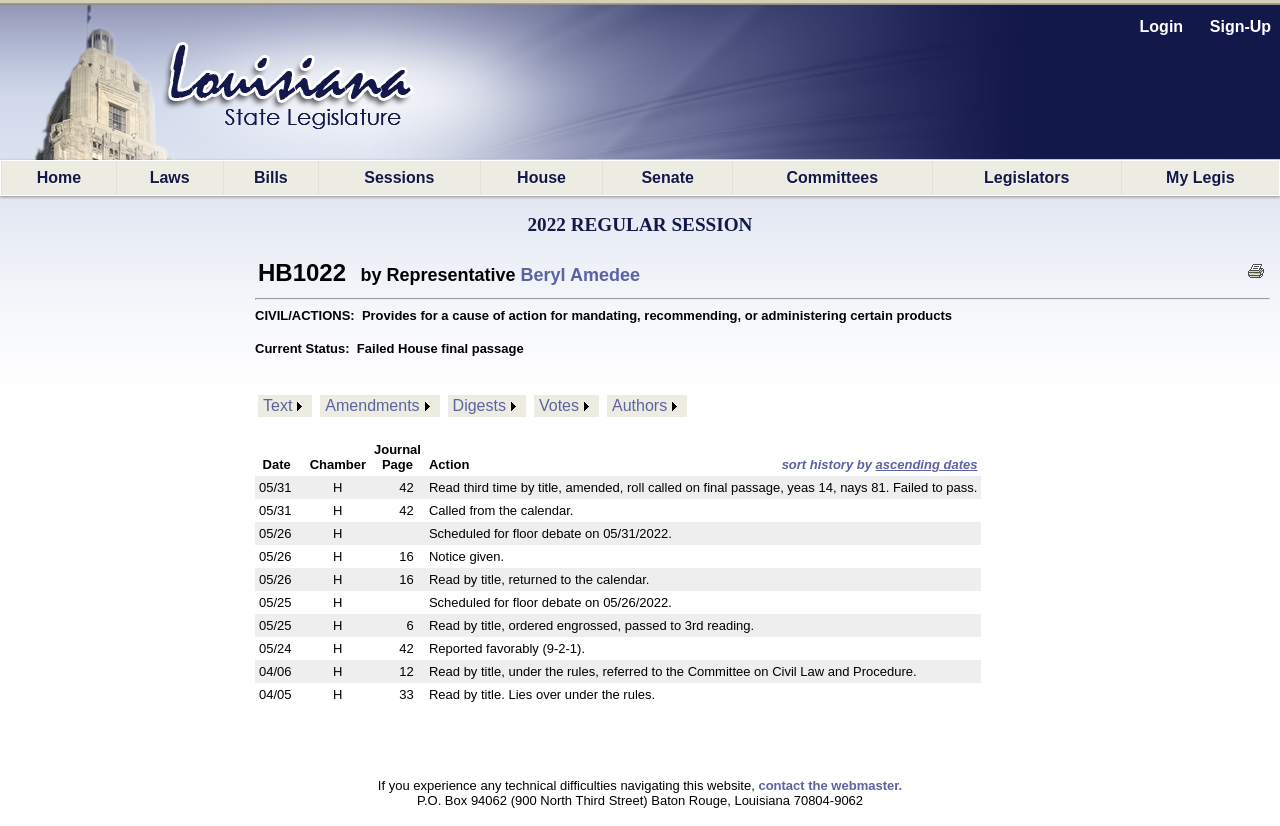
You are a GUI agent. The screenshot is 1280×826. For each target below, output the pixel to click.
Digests (479, 405)
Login (1162, 26)
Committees (833, 177)
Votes (559, 405)
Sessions (399, 177)
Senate (667, 177)
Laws (170, 177)
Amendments (372, 405)
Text (277, 405)
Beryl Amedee (580, 275)
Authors (639, 405)
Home (59, 177)
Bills (271, 177)
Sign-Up (1240, 26)
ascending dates (927, 464)
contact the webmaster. (830, 785)
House (541, 177)
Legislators (1026, 177)
